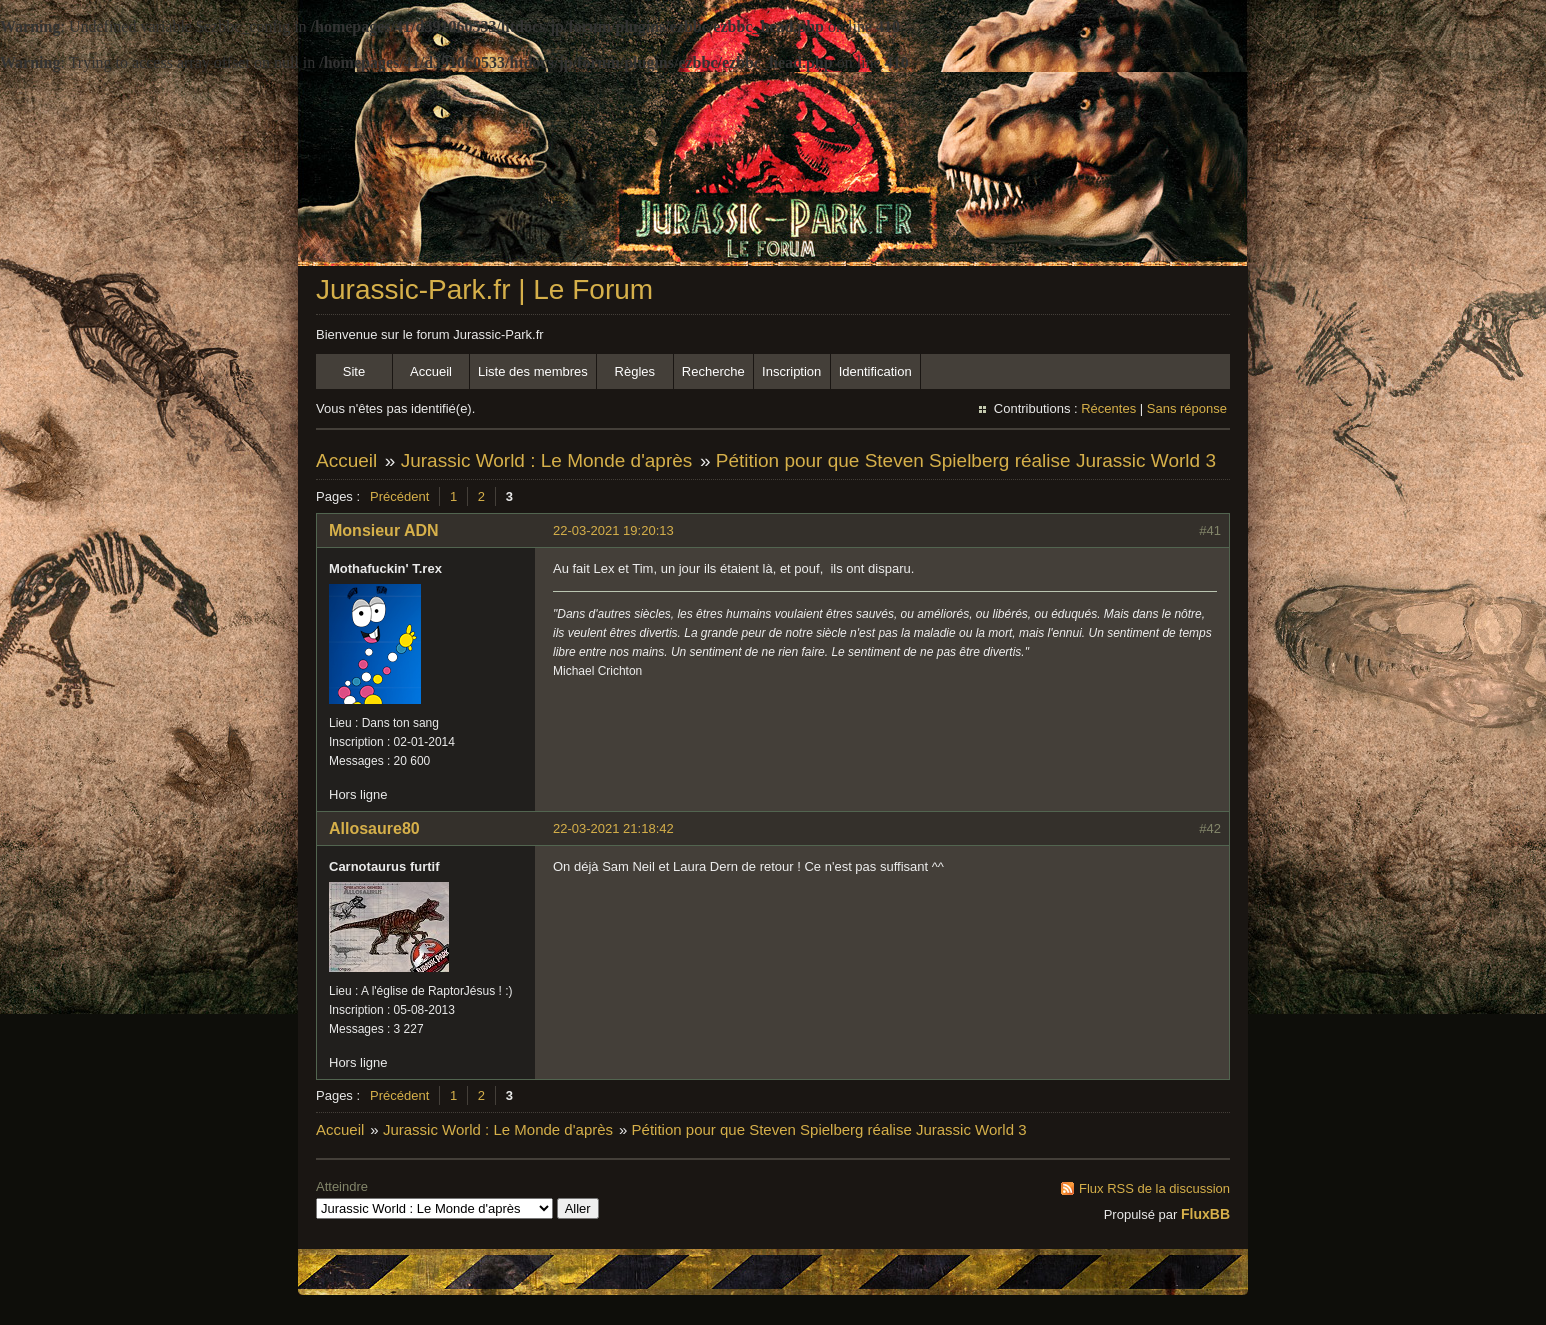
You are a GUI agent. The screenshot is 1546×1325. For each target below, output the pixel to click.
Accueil (431, 371)
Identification (875, 371)
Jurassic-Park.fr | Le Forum (484, 289)
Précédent (399, 496)
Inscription (791, 371)
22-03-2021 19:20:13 (613, 530)
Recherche (713, 371)
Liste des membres (533, 371)
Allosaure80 (374, 828)
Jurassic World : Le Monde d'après (547, 460)
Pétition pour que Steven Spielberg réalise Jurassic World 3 (966, 460)
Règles (635, 371)
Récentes (1108, 408)
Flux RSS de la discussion (1154, 1188)
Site (354, 371)
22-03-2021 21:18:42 (613, 828)
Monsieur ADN (384, 530)
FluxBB (1205, 1214)
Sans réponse (1187, 408)
